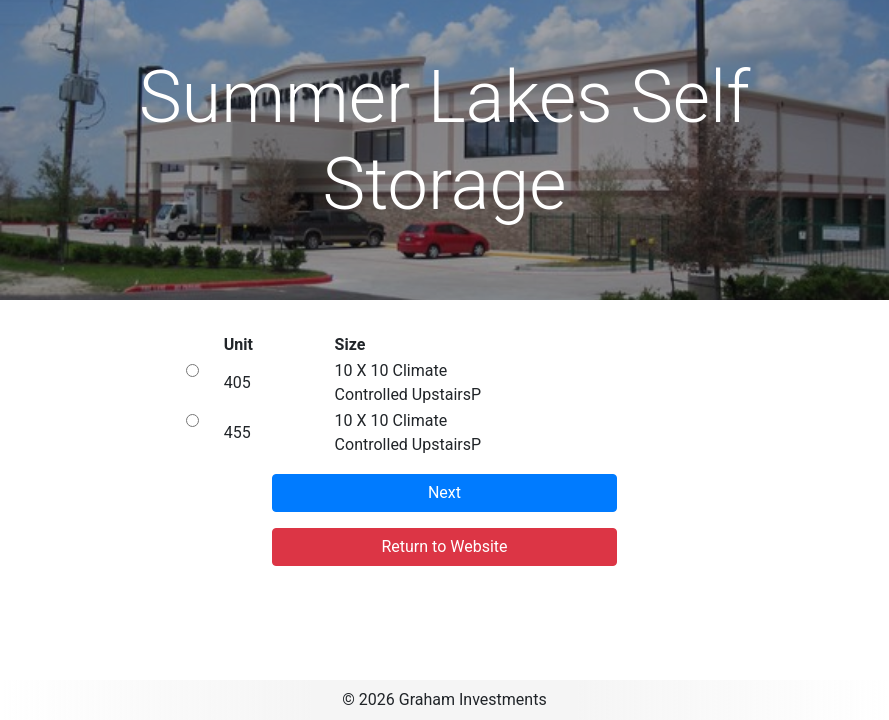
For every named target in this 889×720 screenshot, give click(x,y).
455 (237, 432)
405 (237, 382)
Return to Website (444, 546)
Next (444, 492)
